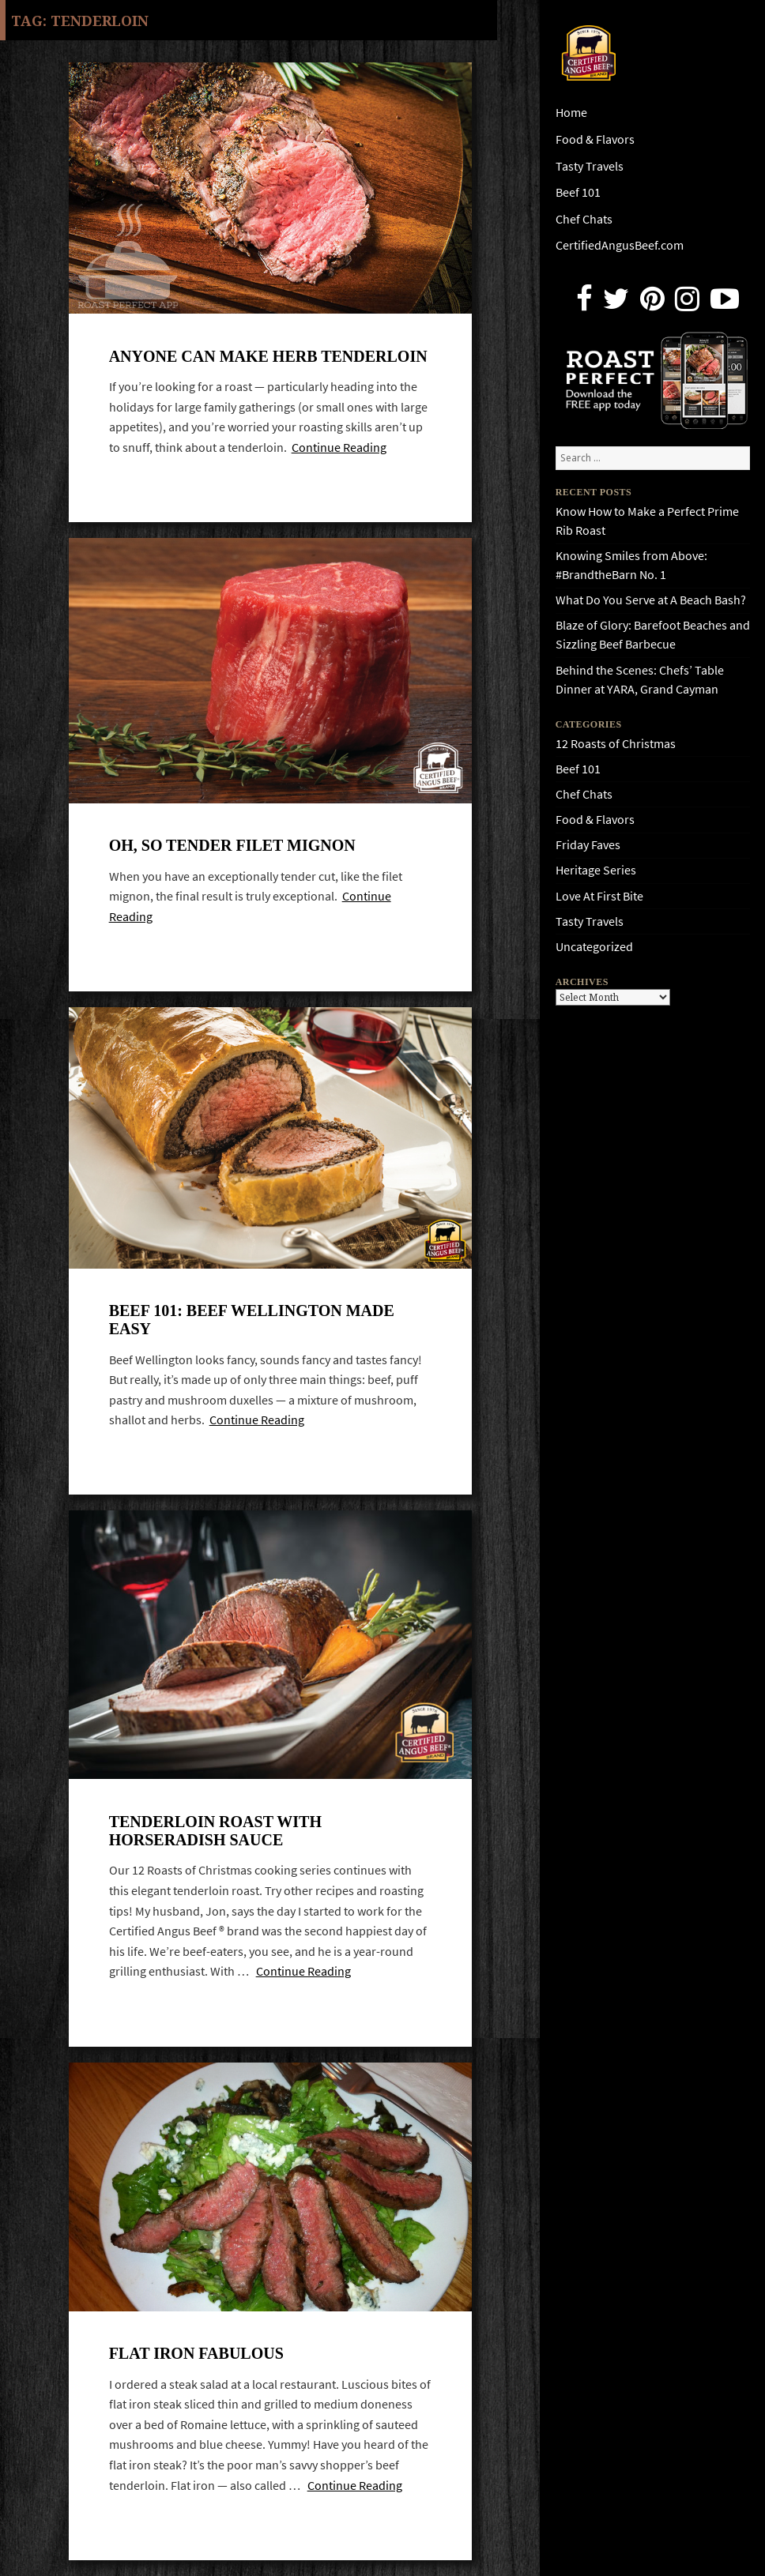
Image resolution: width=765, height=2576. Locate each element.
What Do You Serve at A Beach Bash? (651, 600)
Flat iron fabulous (196, 2353)
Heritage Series (596, 870)
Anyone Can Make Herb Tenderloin (268, 356)
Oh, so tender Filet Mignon (232, 845)
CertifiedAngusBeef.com (620, 245)
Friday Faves (588, 845)
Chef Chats (584, 219)
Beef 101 (578, 192)
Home (571, 112)
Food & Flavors (595, 139)
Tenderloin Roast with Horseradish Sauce (215, 1830)
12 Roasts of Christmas (616, 743)
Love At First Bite (599, 896)
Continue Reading (339, 447)
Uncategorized (594, 946)
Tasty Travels (590, 166)
